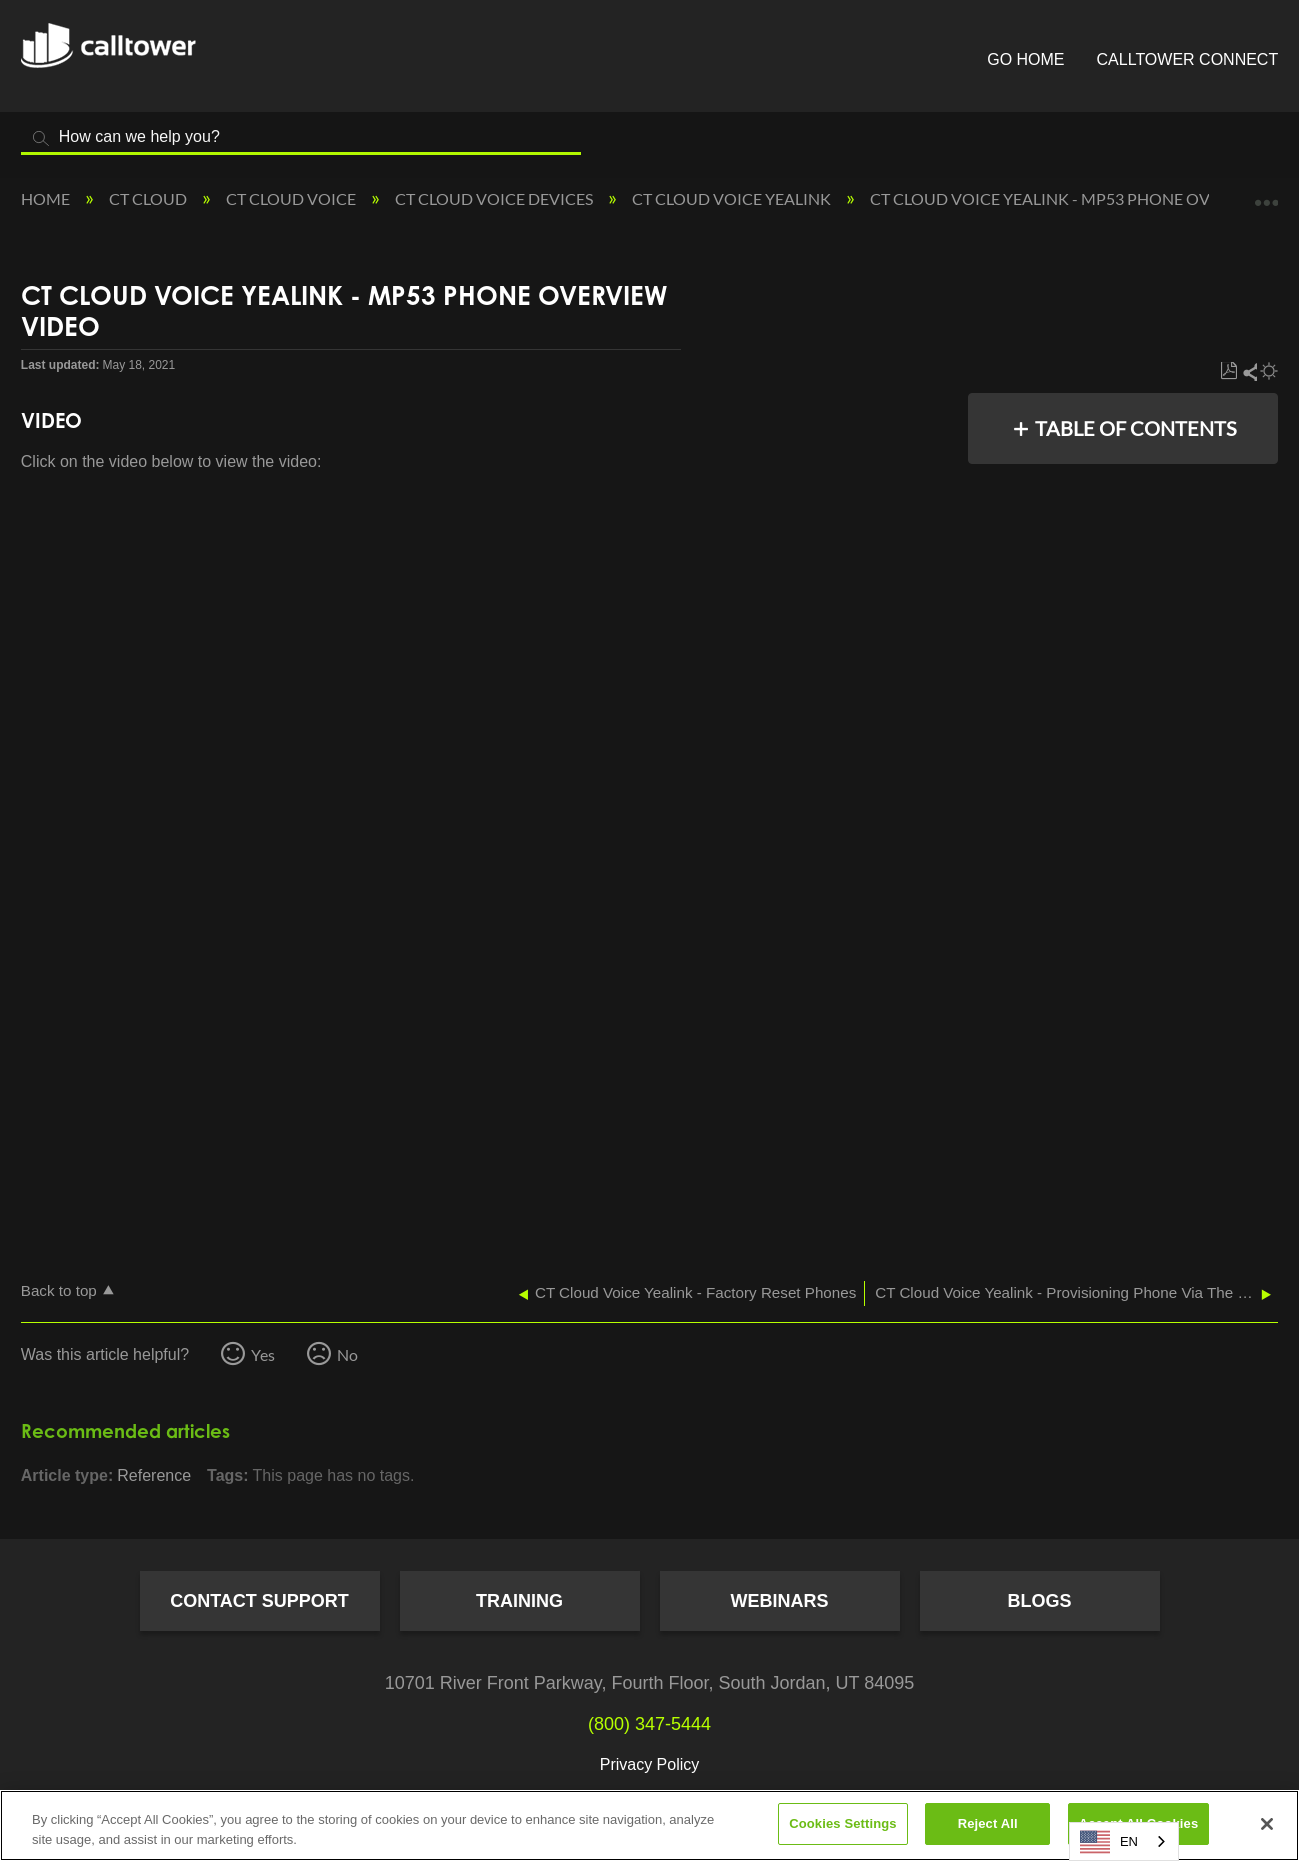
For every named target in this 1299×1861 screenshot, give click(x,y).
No (347, 1354)
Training (519, 1601)
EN (1109, 1842)
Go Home (1025, 59)
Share (1249, 371)
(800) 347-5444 (649, 1724)
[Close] (1267, 1824)
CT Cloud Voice (292, 198)
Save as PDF (1228, 371)
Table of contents (1136, 428)
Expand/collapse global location (1266, 193)
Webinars (780, 1601)
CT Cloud (149, 198)
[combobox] (1124, 1841)
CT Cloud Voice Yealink (733, 198)
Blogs (1039, 1601)
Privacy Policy (650, 1764)
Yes (263, 1354)
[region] (649, 1825)
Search (41, 138)
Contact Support (259, 1601)
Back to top (59, 1290)
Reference (154, 1475)
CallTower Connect (1188, 59)
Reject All (988, 1823)
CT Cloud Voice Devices (495, 198)
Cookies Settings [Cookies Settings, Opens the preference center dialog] (843, 1823)
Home (47, 198)
